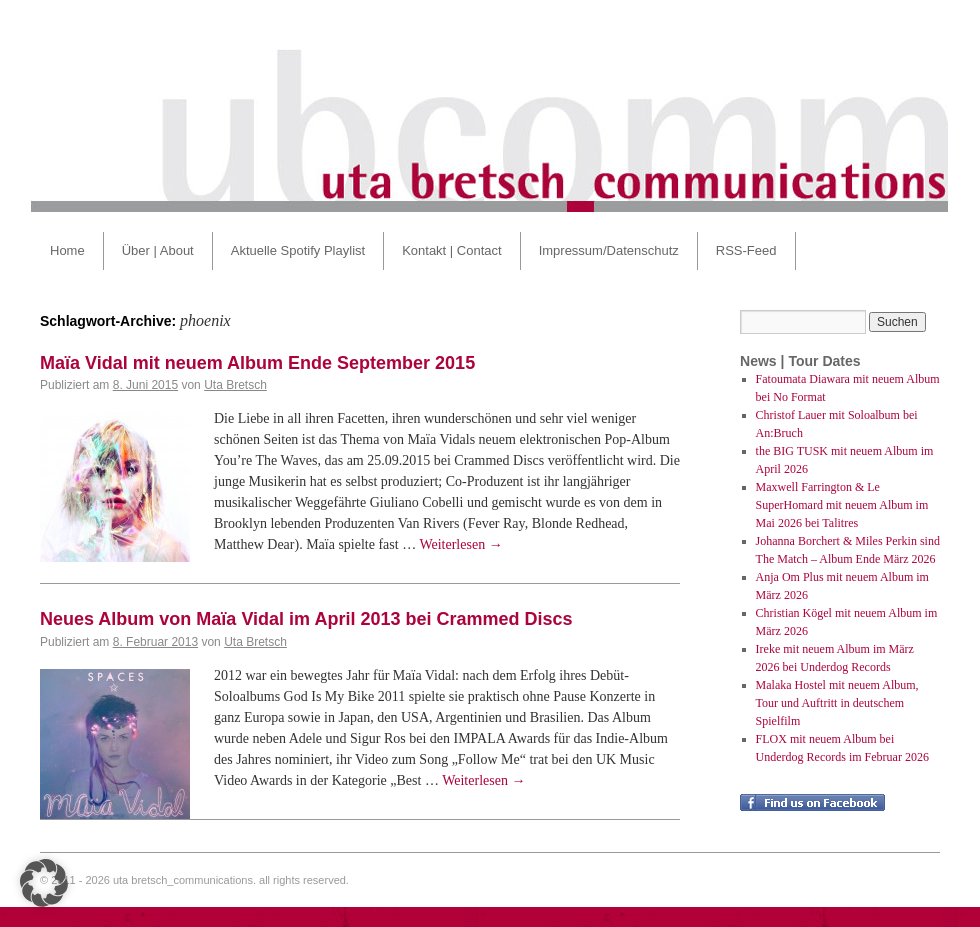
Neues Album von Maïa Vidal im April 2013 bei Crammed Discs (306, 619)
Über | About (158, 250)
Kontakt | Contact (452, 250)
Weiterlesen (460, 544)
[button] (44, 883)
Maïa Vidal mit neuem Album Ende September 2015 (257, 363)
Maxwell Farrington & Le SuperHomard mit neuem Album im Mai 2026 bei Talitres (842, 505)
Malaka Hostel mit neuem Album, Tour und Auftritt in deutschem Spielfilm (837, 703)
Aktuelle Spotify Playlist (298, 250)
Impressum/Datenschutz (609, 250)
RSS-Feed (746, 250)
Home (67, 250)
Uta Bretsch (235, 385)
